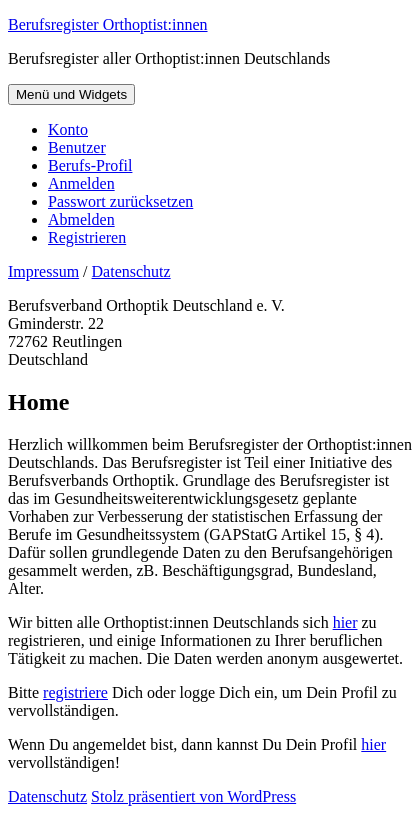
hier (345, 622)
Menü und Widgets (71, 94)
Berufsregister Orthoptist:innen (108, 24)
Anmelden (81, 183)
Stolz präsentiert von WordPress (193, 796)
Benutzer (77, 147)
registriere (75, 692)
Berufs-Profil (90, 165)
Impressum (43, 271)
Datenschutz (131, 271)
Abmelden (81, 219)
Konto (68, 129)
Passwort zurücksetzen (120, 201)
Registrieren (87, 237)
